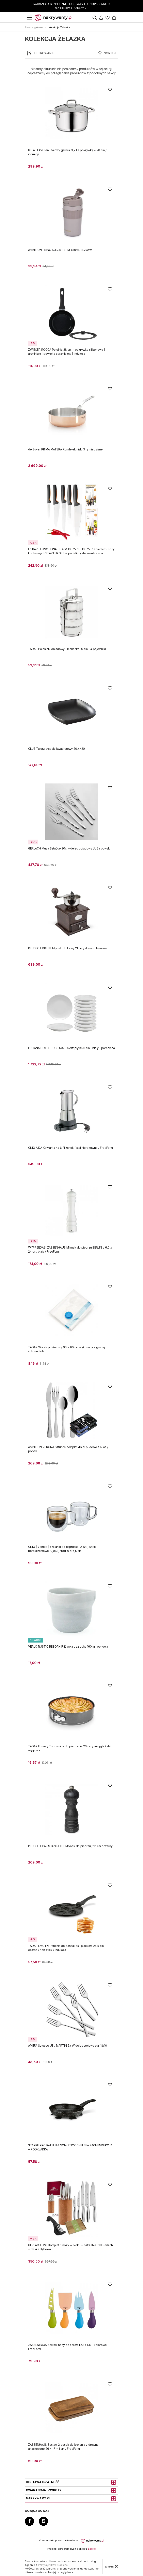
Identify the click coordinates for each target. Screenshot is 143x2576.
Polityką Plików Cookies (53, 2564)
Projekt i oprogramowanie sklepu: (71, 2548)
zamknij (111, 2566)
